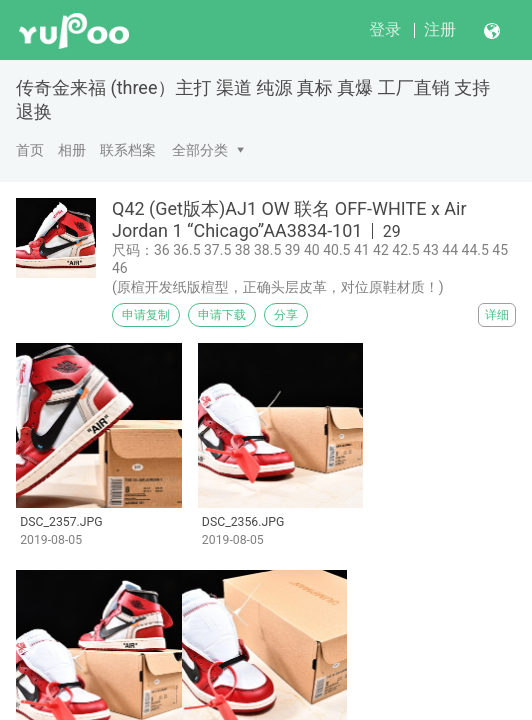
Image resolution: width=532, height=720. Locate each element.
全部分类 (200, 150)
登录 (385, 29)
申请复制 (146, 315)
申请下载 (222, 315)
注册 (440, 29)
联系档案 (128, 150)
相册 (72, 150)
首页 (30, 150)
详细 (497, 315)
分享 (286, 315)
